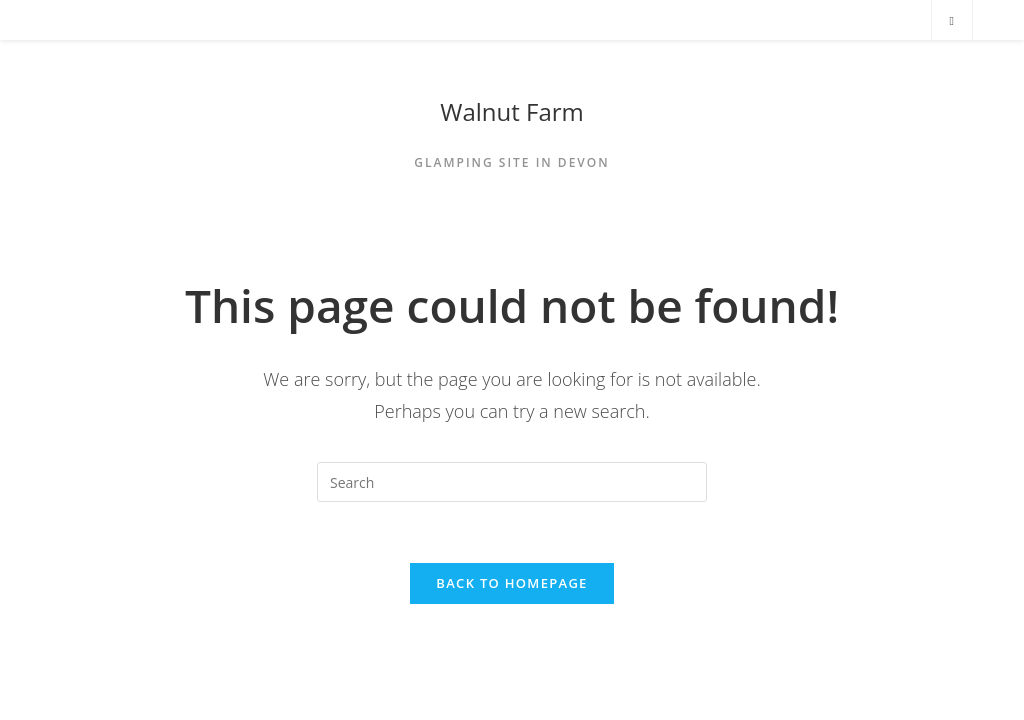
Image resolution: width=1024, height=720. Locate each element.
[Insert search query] (512, 482)
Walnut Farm (512, 111)
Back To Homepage (511, 583)
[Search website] (952, 21)
